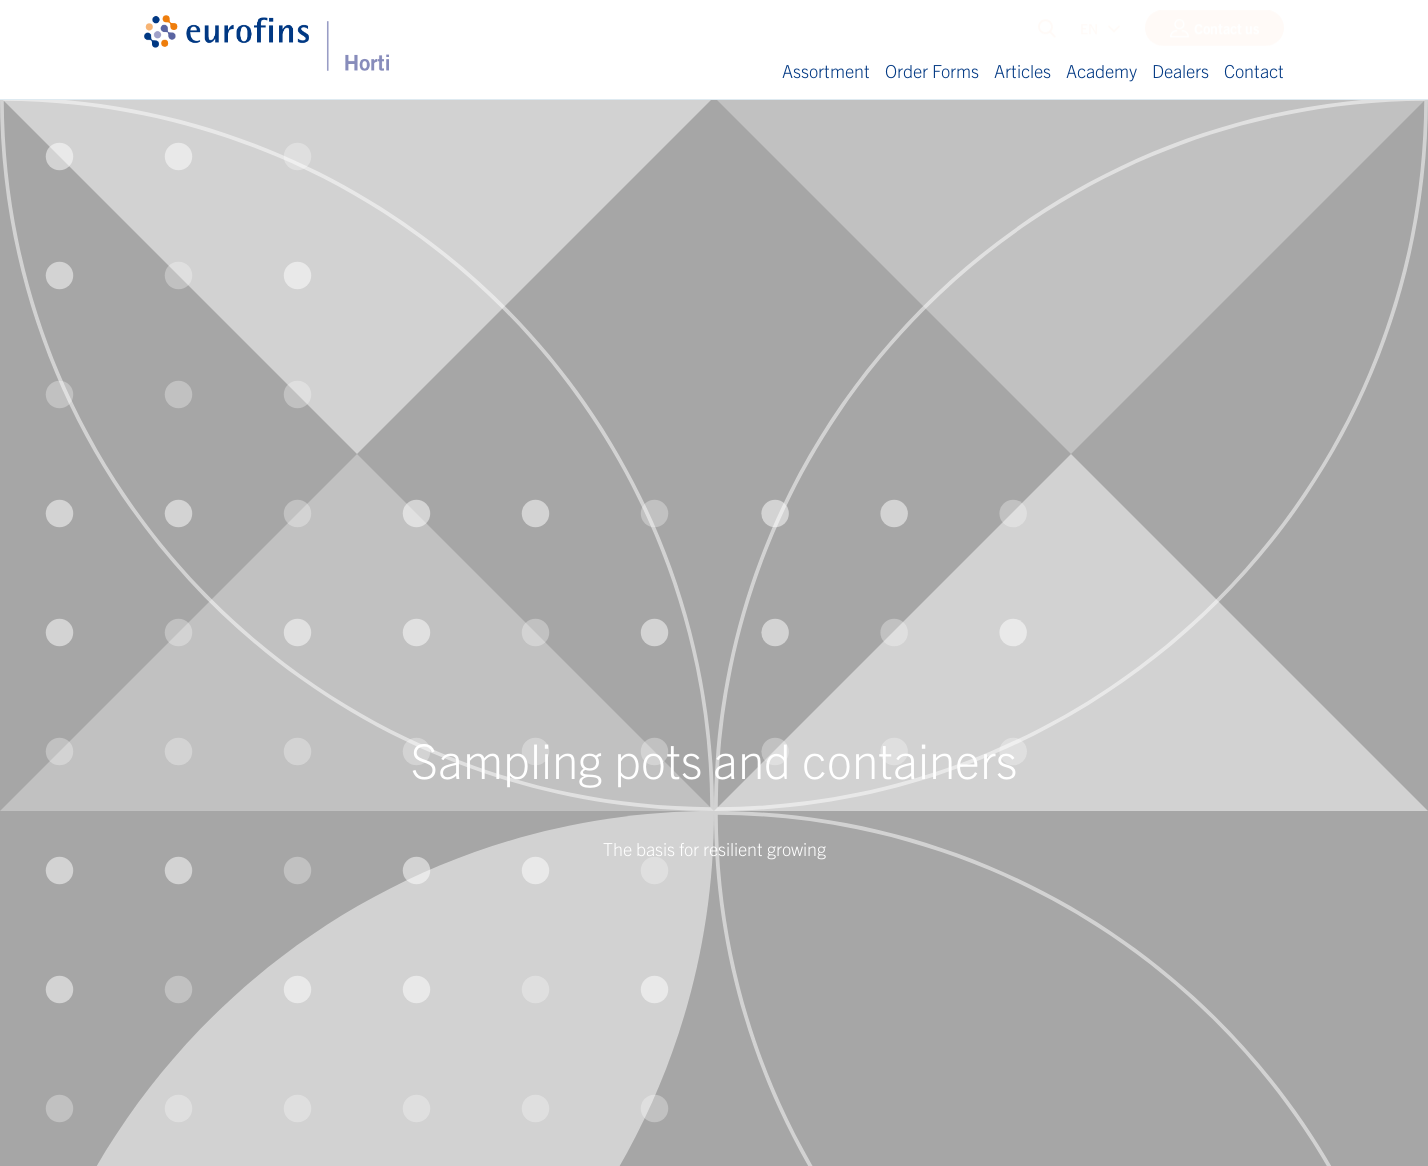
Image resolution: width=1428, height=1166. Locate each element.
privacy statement (363, 671)
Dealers (1180, 70)
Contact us (1226, 33)
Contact (1254, 70)
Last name (175, 472)
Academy (1101, 70)
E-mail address (188, 563)
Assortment (826, 70)
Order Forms (932, 70)
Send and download (241, 729)
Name (162, 381)
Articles (1022, 70)
